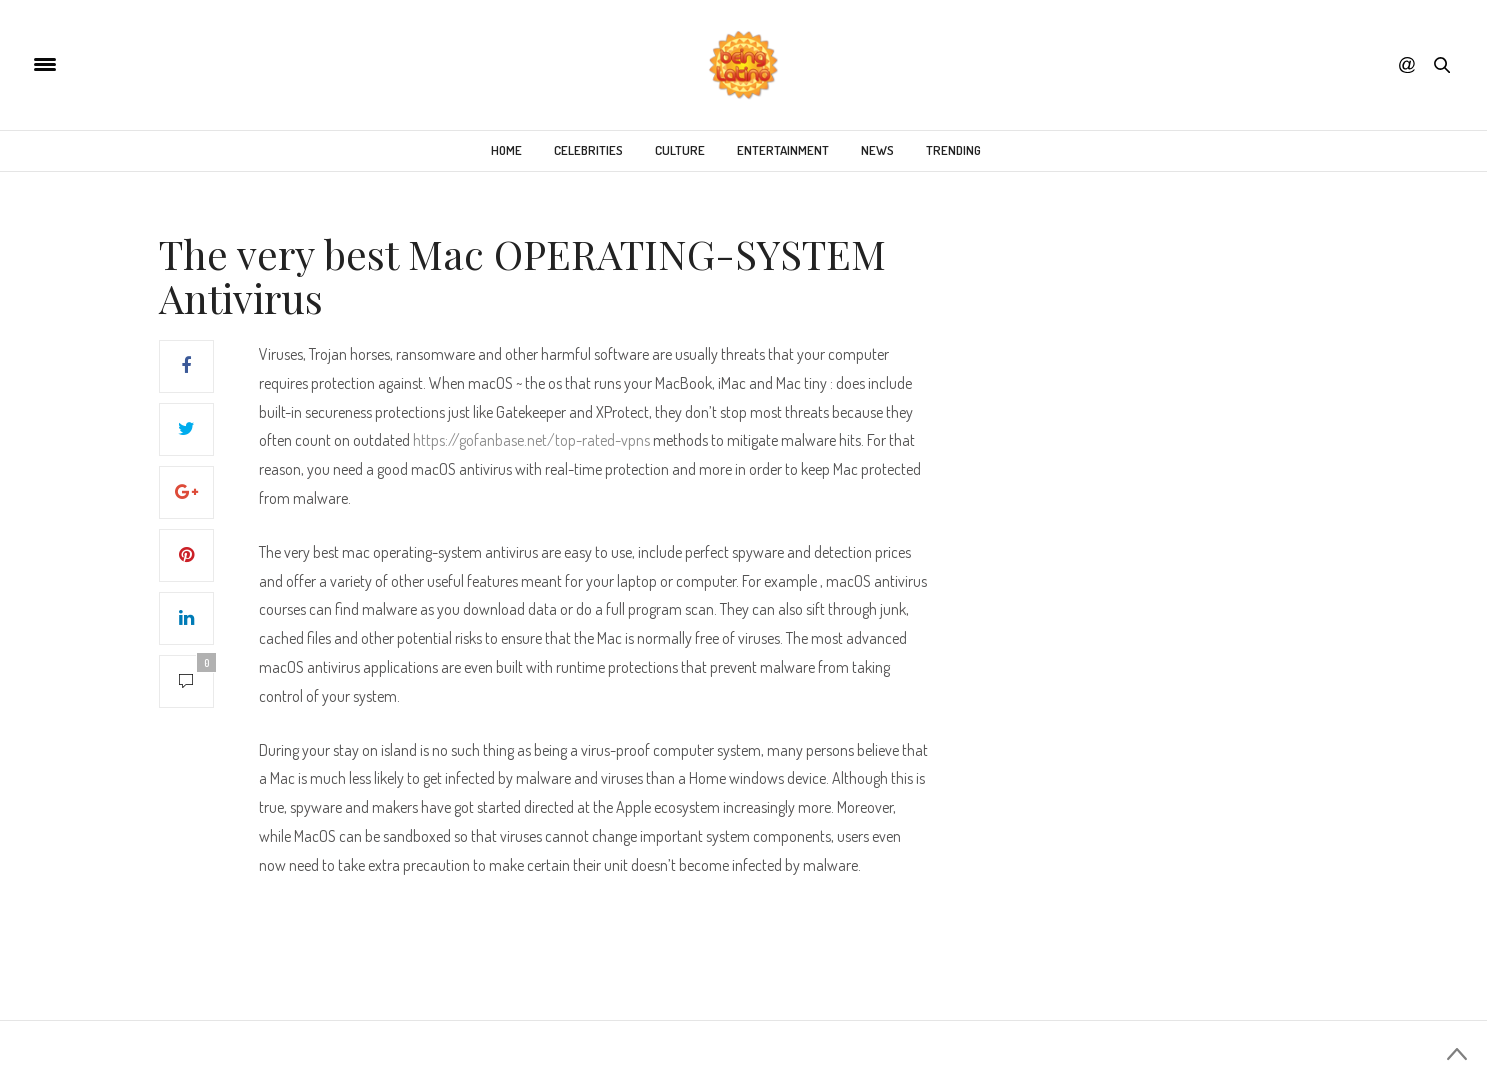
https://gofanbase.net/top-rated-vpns (531, 440)
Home (506, 150)
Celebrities (588, 150)
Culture (680, 150)
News (877, 150)
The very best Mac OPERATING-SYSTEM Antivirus (522, 275)
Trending (953, 150)
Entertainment (783, 150)
